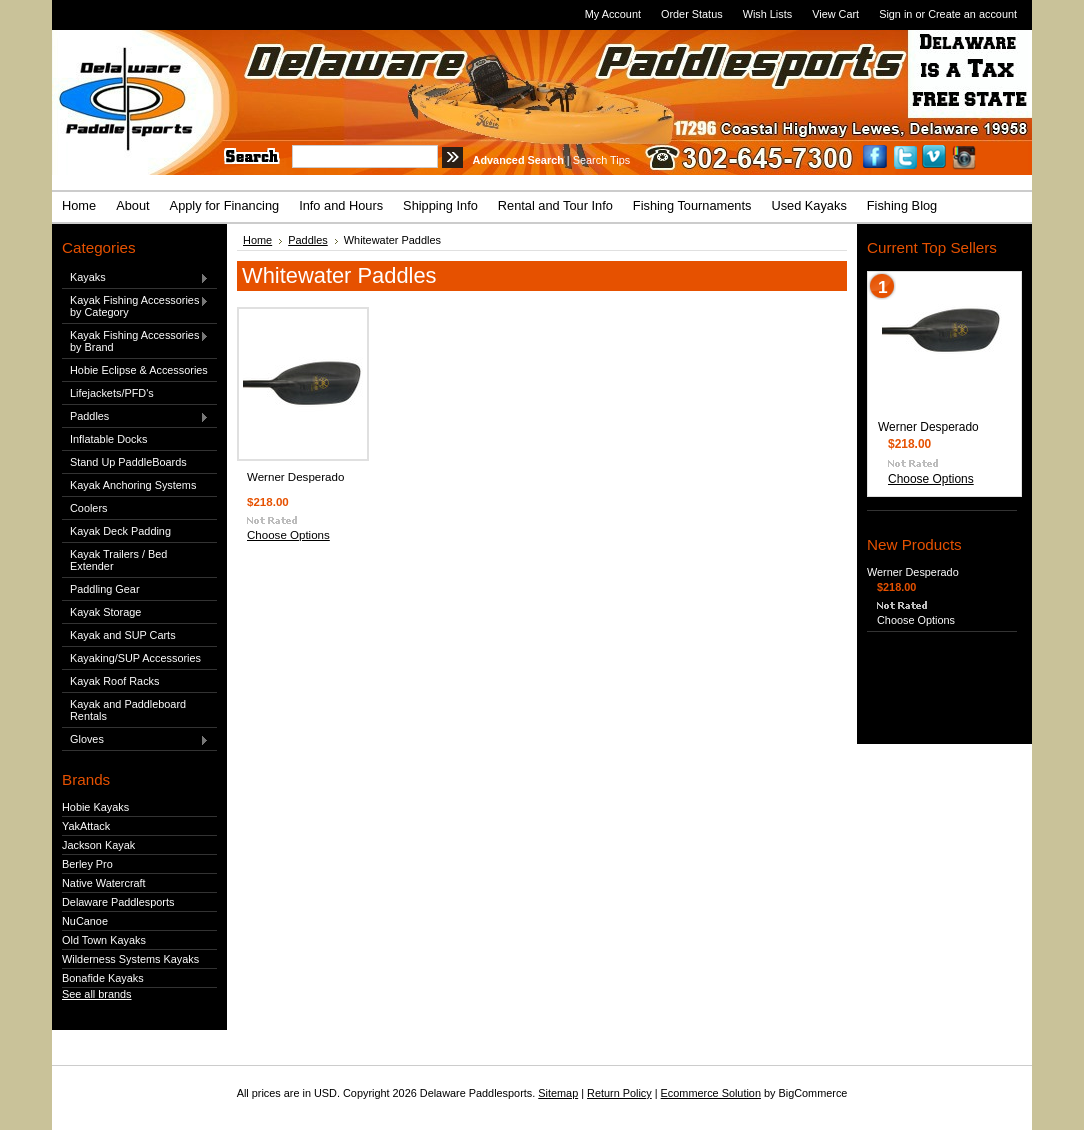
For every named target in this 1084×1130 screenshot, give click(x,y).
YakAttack (86, 826)
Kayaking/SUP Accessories (135, 658)
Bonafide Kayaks (103, 978)
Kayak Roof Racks (114, 681)
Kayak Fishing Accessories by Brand (135, 341)
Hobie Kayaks (95, 807)
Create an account (972, 14)
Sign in (895, 14)
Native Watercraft (104, 883)
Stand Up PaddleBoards (128, 462)
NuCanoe (85, 921)
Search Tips (601, 160)
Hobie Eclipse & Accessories (139, 370)
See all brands (97, 994)
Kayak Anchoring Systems (133, 485)
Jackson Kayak (98, 845)
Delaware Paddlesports (118, 902)
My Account (613, 14)
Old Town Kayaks (104, 940)
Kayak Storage (105, 612)
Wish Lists (768, 14)
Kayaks (135, 278)
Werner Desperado (295, 477)
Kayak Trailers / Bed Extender (118, 560)
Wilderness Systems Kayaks (130, 959)
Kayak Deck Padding (120, 531)
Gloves (135, 740)
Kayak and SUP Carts (123, 635)
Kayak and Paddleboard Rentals (128, 710)
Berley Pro (87, 864)
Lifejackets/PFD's (112, 393)
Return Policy (619, 1093)
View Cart (835, 14)
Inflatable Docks (108, 439)
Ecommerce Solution (711, 1093)
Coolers (88, 508)
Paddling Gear (105, 589)
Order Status (692, 14)
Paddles (135, 417)
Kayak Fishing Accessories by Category (135, 306)
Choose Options (288, 535)
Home (257, 240)
